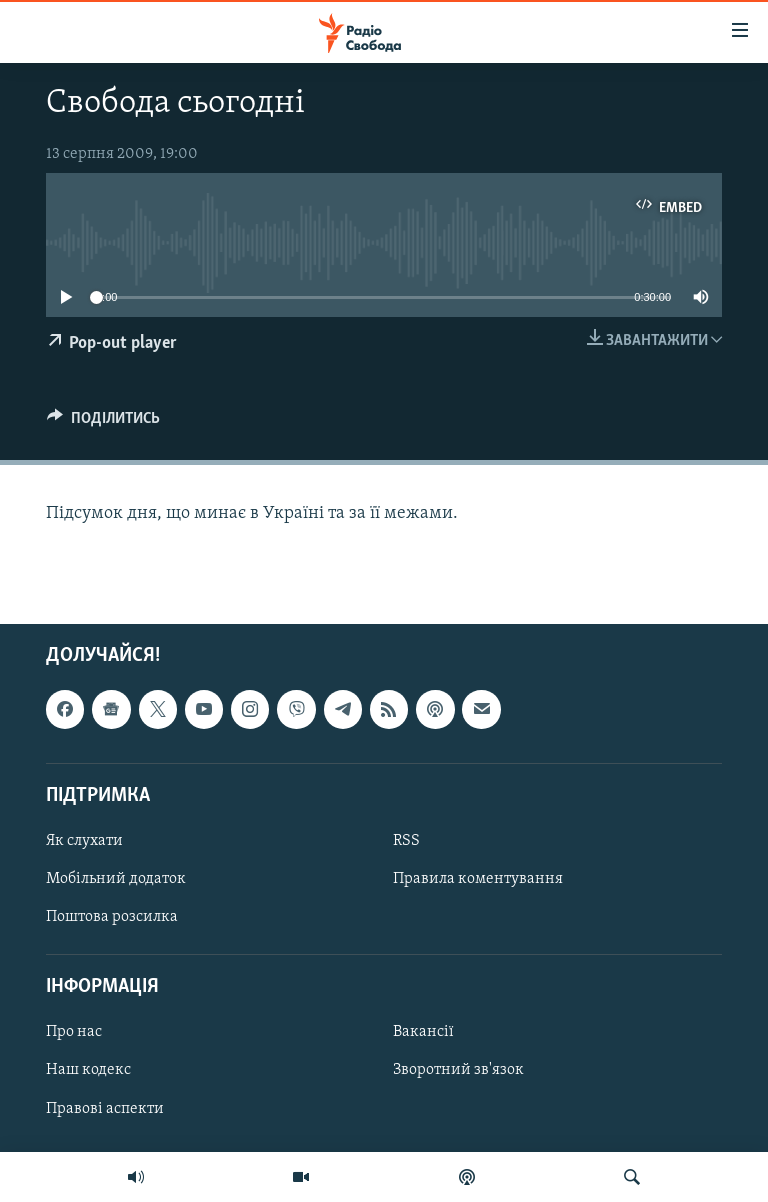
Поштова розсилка (112, 917)
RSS (406, 841)
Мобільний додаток (116, 879)
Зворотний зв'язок (458, 1071)
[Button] (103, 423)
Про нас (74, 1033)
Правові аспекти (105, 1109)
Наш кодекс (88, 1071)
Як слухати (84, 841)
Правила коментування (478, 879)
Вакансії (423, 1033)
